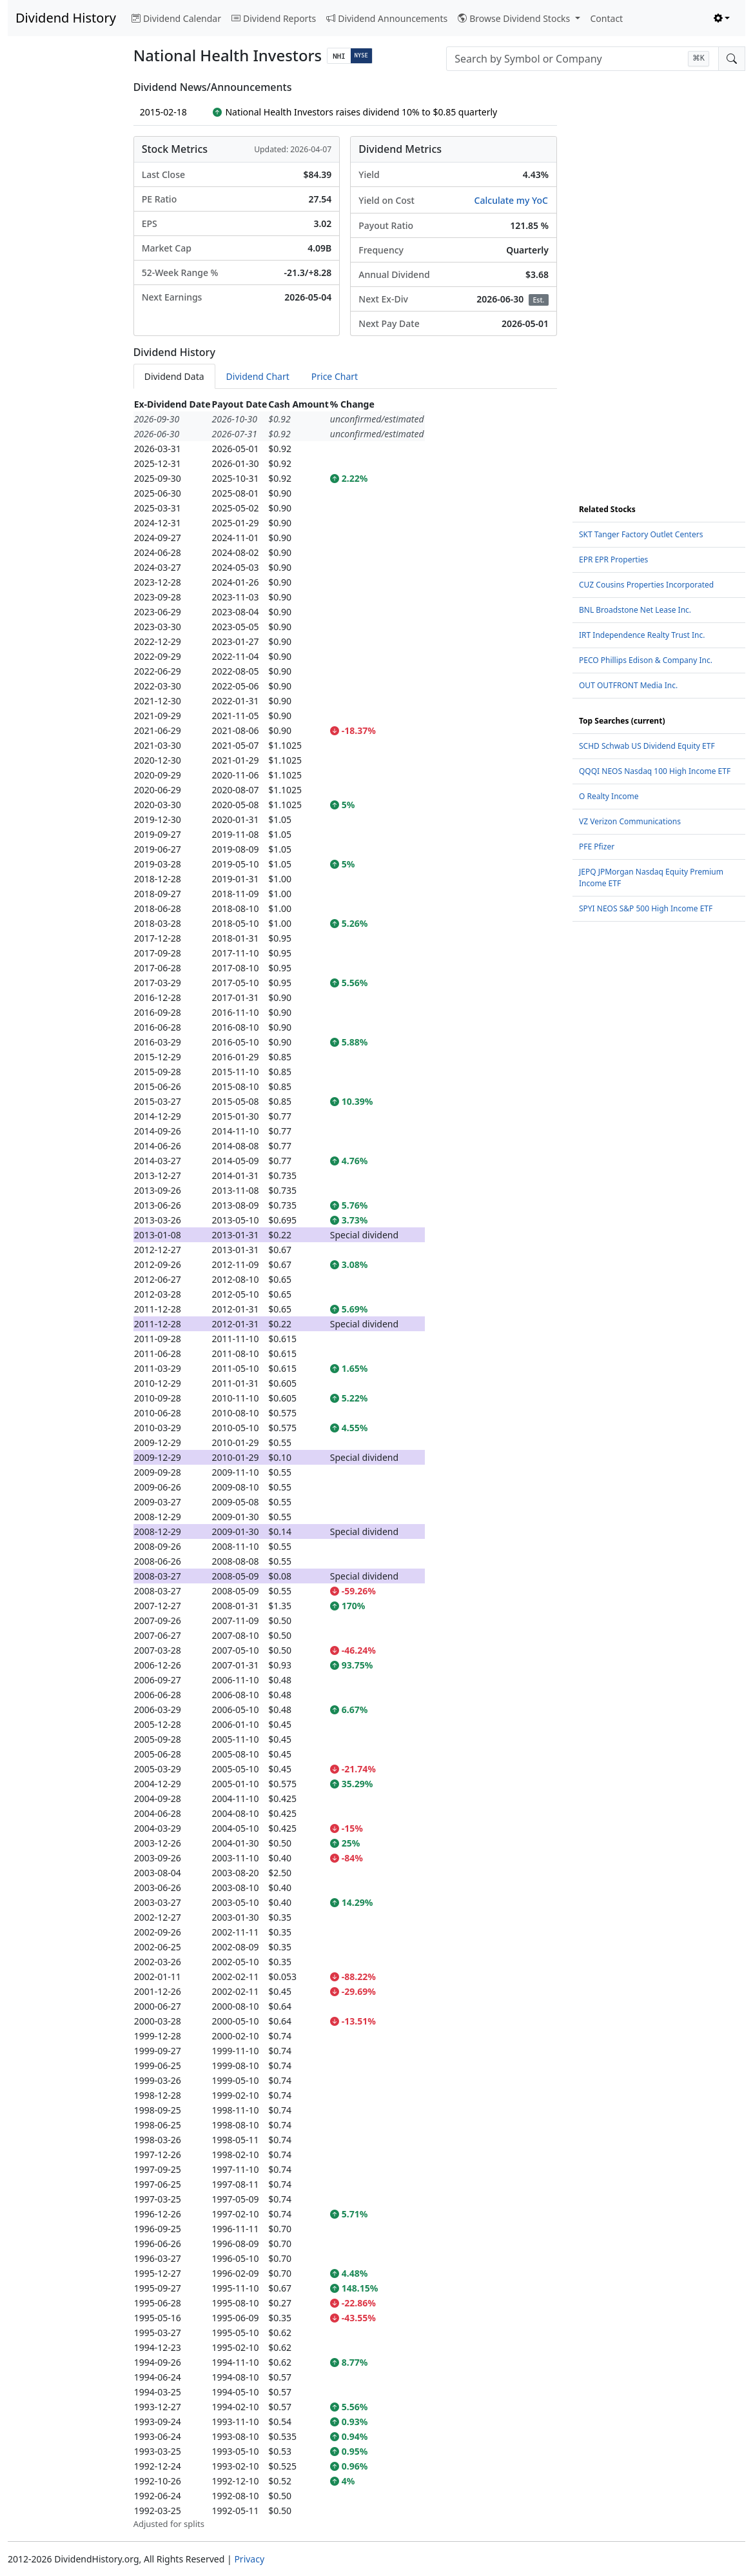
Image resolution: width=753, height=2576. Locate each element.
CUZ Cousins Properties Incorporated (646, 584)
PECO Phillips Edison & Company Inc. (645, 660)
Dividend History (65, 17)
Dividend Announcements (386, 18)
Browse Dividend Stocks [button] (515, 18)
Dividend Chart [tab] (257, 376)
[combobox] (582, 58)
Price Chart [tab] (334, 376)
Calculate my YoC (511, 200)
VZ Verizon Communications (630, 821)
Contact (607, 18)
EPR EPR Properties (613, 559)
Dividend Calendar (176, 18)
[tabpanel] (345, 1464)
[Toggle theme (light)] (722, 18)
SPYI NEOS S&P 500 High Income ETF (645, 908)
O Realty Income (609, 796)
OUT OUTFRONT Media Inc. (628, 685)
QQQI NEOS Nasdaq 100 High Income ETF (654, 771)
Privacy (249, 2559)
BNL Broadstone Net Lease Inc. (635, 609)
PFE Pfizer (596, 846)
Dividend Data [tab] (174, 376)
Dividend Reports (273, 18)
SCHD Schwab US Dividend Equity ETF (647, 745)
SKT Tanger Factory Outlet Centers (641, 534)
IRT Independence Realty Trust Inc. (642, 634)
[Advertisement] (63, 274)
